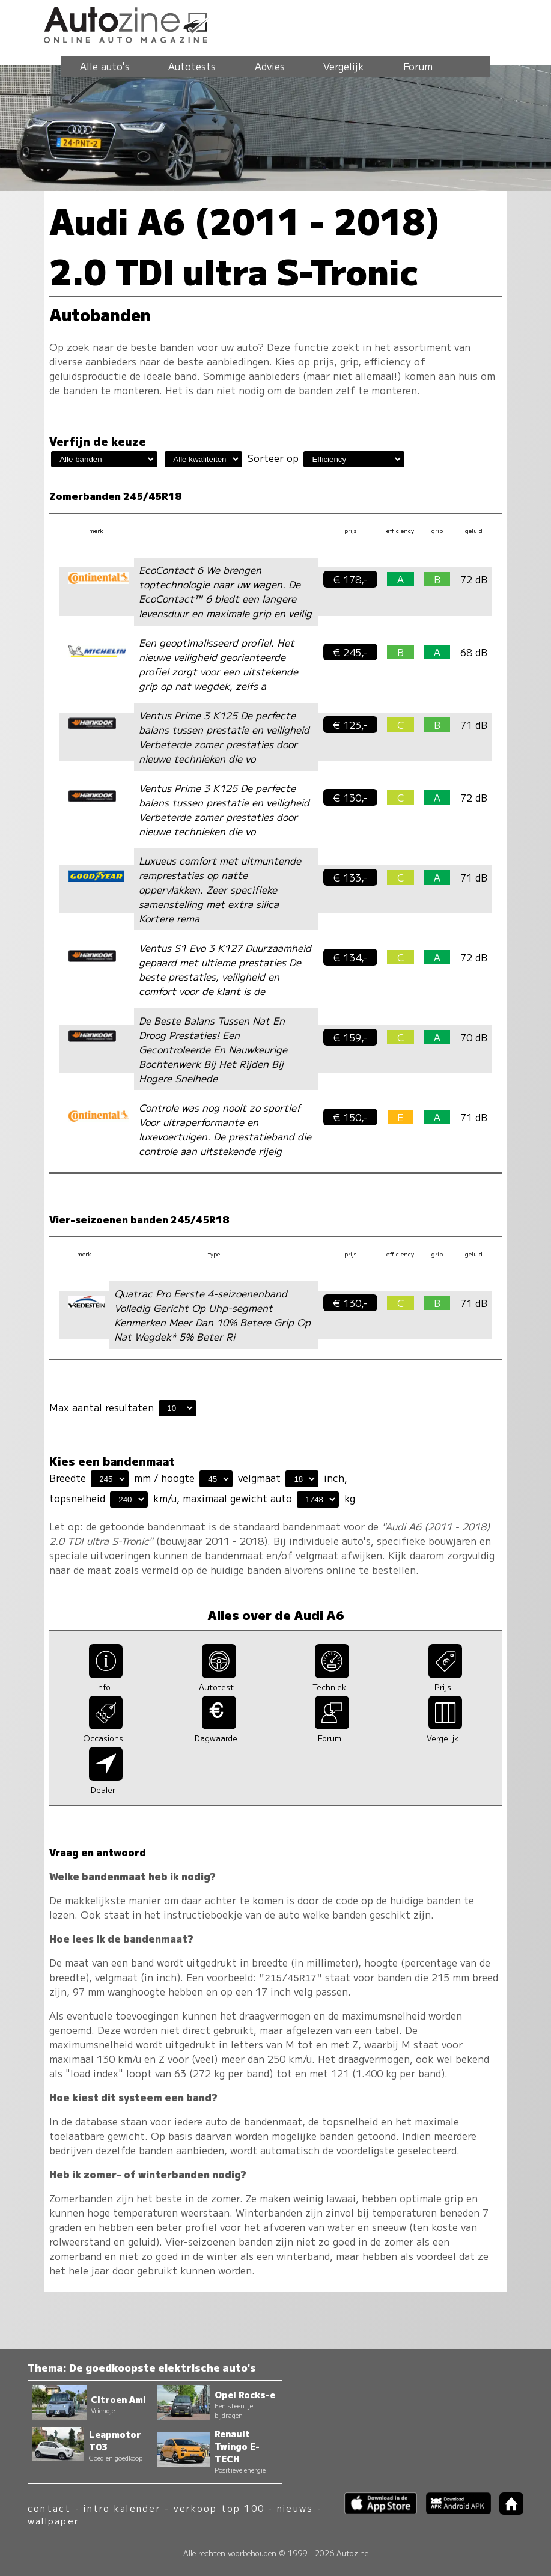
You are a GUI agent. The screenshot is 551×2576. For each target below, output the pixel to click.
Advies (270, 66)
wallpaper (53, 2520)
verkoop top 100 (219, 2507)
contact (50, 2507)
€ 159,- (350, 1037)
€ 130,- (350, 797)
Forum (418, 66)
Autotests (192, 66)
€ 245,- (350, 652)
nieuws (295, 2507)
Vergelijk (343, 66)
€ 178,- (350, 579)
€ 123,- (350, 724)
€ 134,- (350, 957)
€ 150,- (350, 1117)
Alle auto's (105, 66)
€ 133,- (350, 877)
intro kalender (122, 2507)
